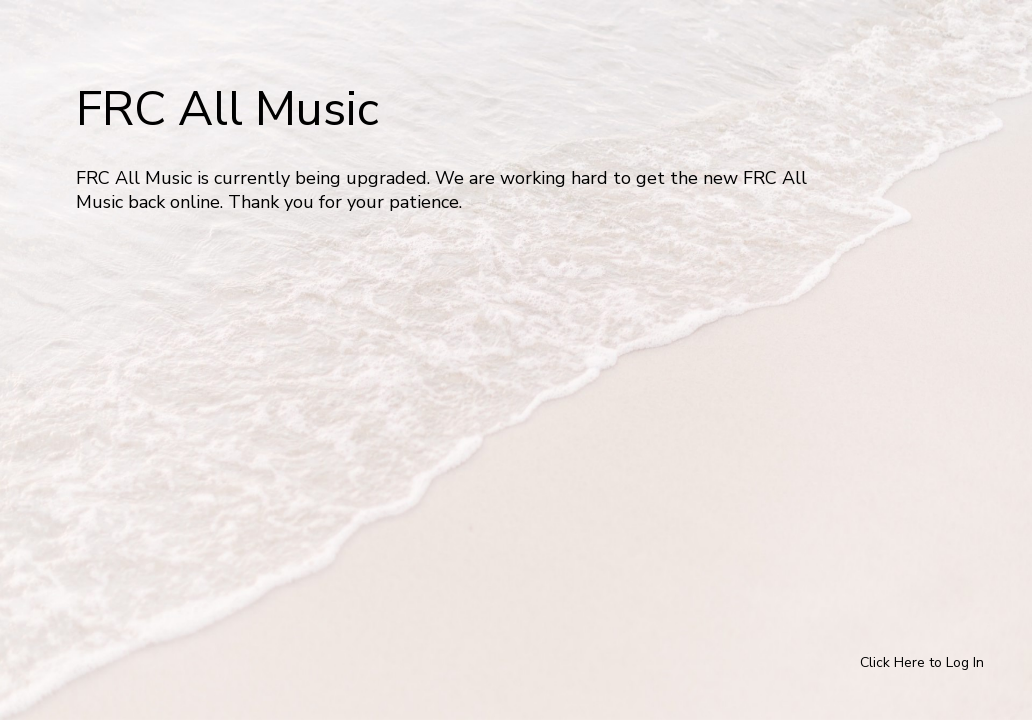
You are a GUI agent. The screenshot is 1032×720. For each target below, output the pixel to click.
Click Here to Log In (922, 662)
